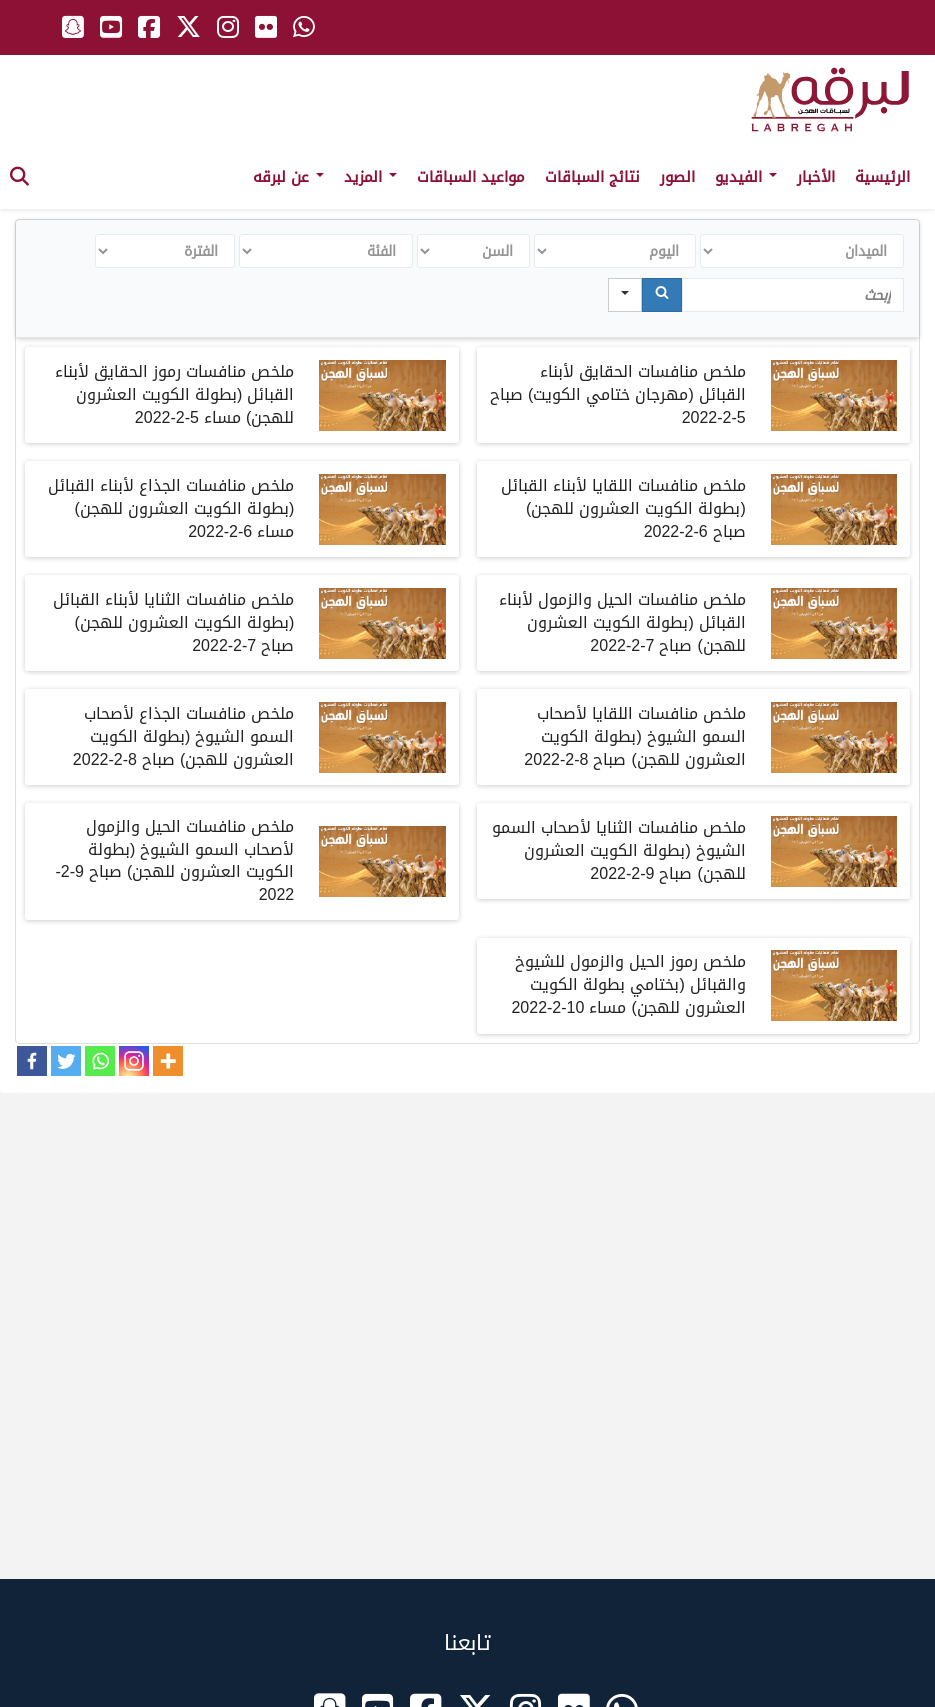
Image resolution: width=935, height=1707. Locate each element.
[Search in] (625, 295)
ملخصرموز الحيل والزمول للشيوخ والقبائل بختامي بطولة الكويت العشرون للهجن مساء (628, 984)
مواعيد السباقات (471, 177)
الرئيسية (882, 177)
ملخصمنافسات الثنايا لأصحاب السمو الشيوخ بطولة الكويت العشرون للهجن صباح (619, 850)
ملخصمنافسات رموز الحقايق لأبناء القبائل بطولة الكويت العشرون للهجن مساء (174, 394)
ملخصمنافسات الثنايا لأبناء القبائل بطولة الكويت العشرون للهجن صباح (173, 622)
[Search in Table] (793, 295)
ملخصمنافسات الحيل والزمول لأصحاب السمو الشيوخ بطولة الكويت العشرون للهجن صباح (174, 861)
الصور (677, 177)
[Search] (662, 295)
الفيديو (746, 177)
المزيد (370, 177)
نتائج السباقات (592, 177)
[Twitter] (66, 1061)
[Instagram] (134, 1061)
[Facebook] (32, 1061)
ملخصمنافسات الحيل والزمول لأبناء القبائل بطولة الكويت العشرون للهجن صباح (622, 622)
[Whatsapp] (100, 1061)
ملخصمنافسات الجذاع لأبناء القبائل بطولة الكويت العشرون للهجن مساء (171, 508)
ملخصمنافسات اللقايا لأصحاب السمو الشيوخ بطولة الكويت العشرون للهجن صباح (634, 736)
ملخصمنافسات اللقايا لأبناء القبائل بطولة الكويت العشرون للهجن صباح (623, 508)
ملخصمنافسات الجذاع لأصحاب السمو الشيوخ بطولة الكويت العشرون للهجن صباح (183, 736)
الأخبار (816, 177)
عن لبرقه (288, 177)
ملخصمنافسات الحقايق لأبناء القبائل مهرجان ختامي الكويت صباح (618, 394)
